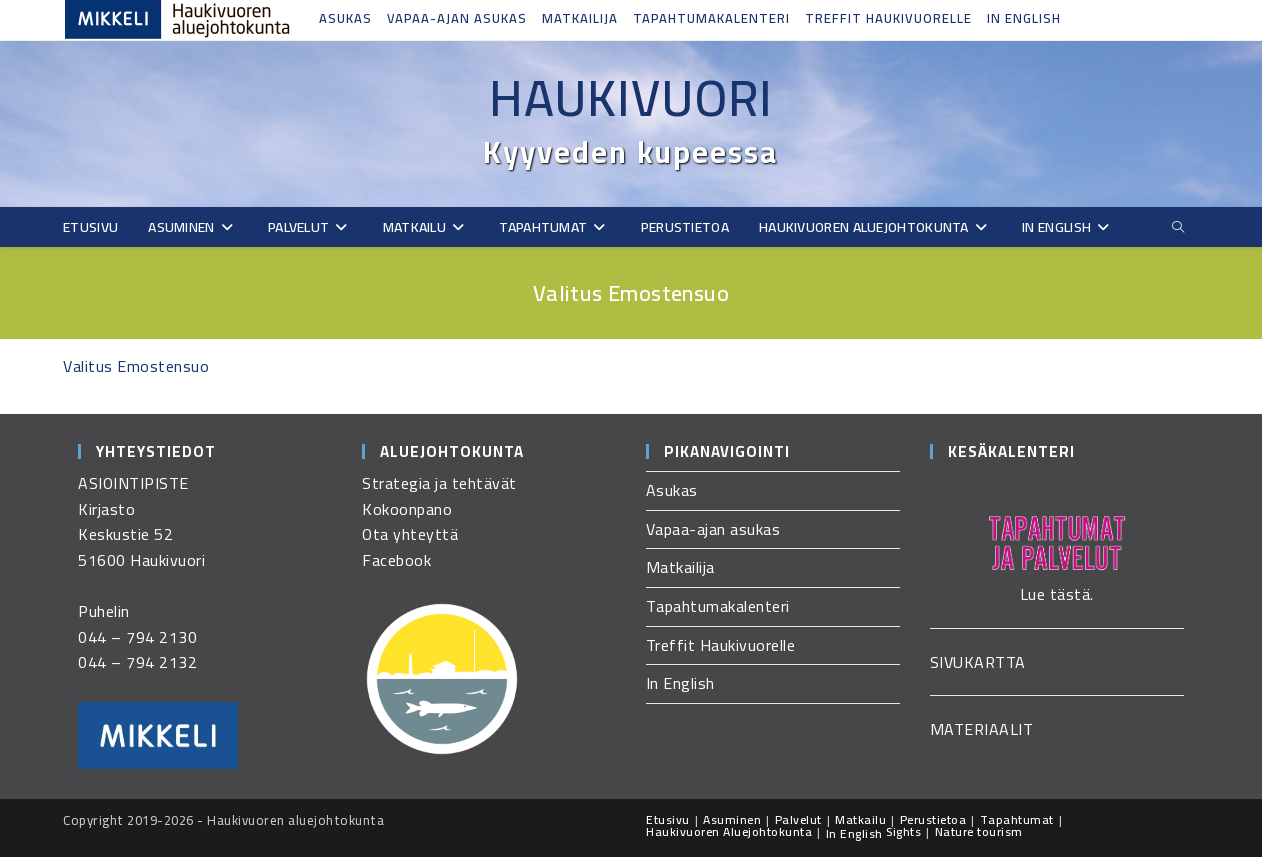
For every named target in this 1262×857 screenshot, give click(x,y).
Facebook (396, 560)
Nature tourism (979, 831)
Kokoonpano (407, 509)
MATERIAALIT (982, 729)
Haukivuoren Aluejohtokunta (729, 831)
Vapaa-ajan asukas (457, 18)
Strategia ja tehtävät (439, 483)
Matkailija (580, 18)
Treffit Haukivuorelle (888, 18)
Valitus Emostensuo (136, 366)
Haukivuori (631, 98)
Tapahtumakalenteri (711, 18)
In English (1024, 18)
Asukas (345, 18)
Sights (903, 831)
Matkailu (860, 819)
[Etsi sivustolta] (1178, 227)
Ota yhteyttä (410, 534)
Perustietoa (933, 819)
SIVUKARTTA (978, 662)
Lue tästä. (1057, 594)
